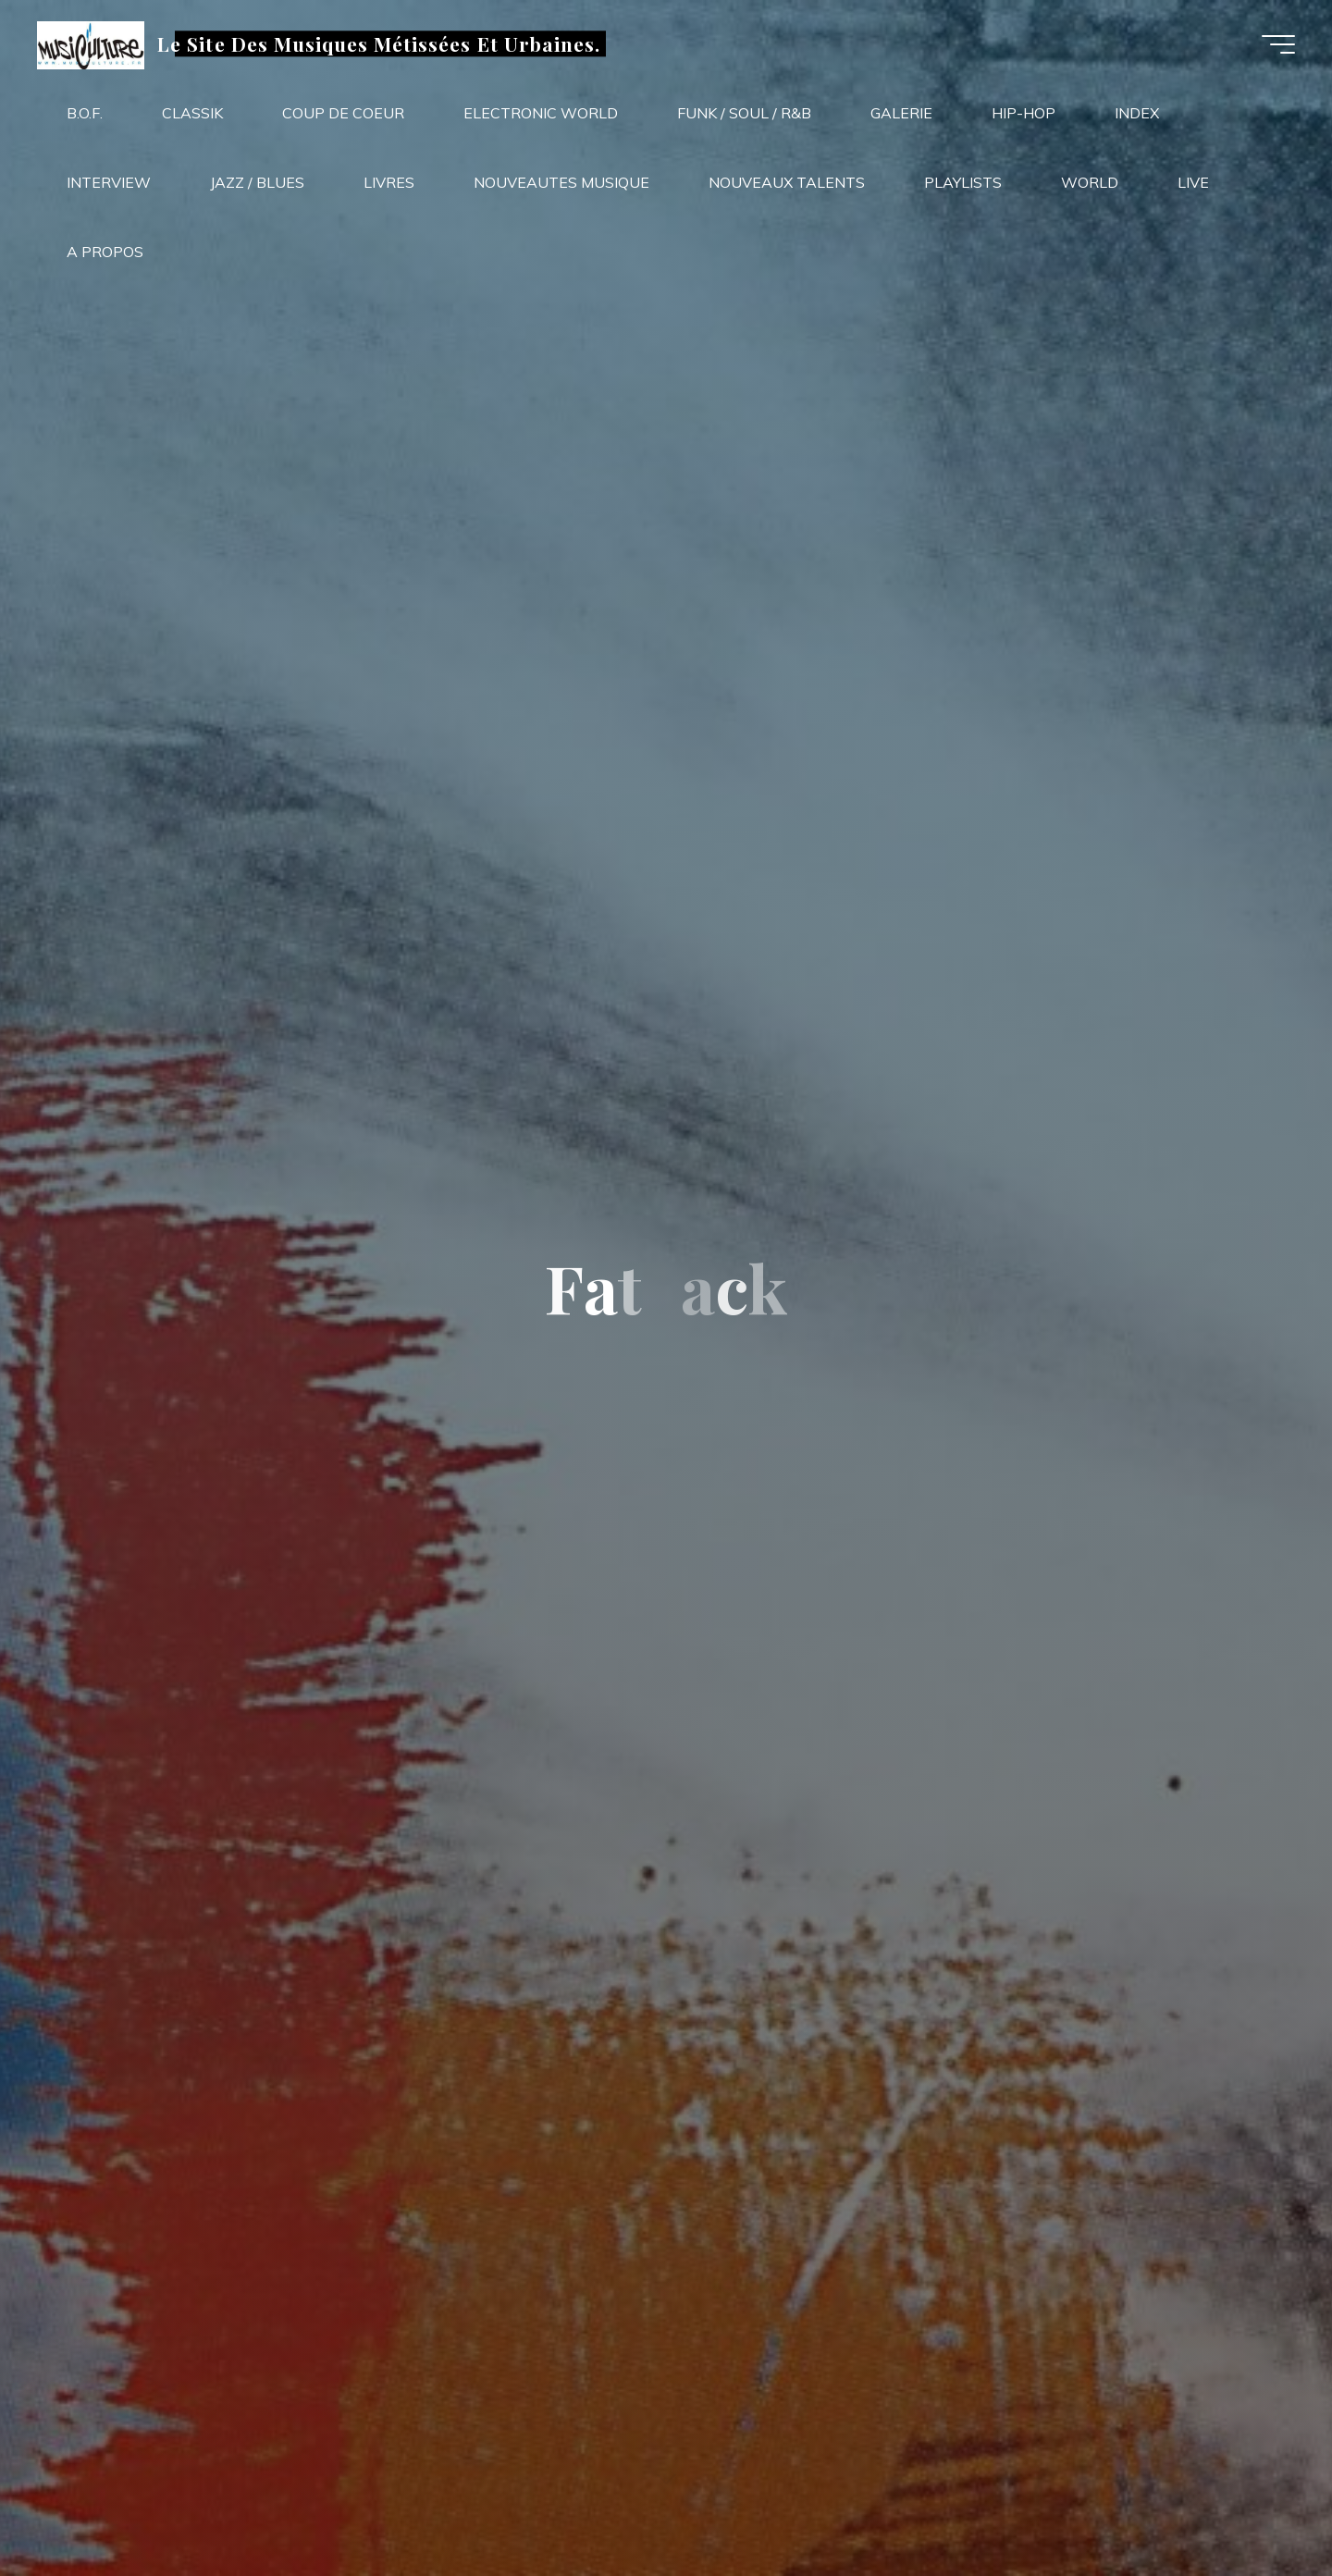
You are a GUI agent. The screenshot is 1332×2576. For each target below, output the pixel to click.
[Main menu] (1278, 44)
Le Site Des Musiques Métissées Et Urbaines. (378, 43)
